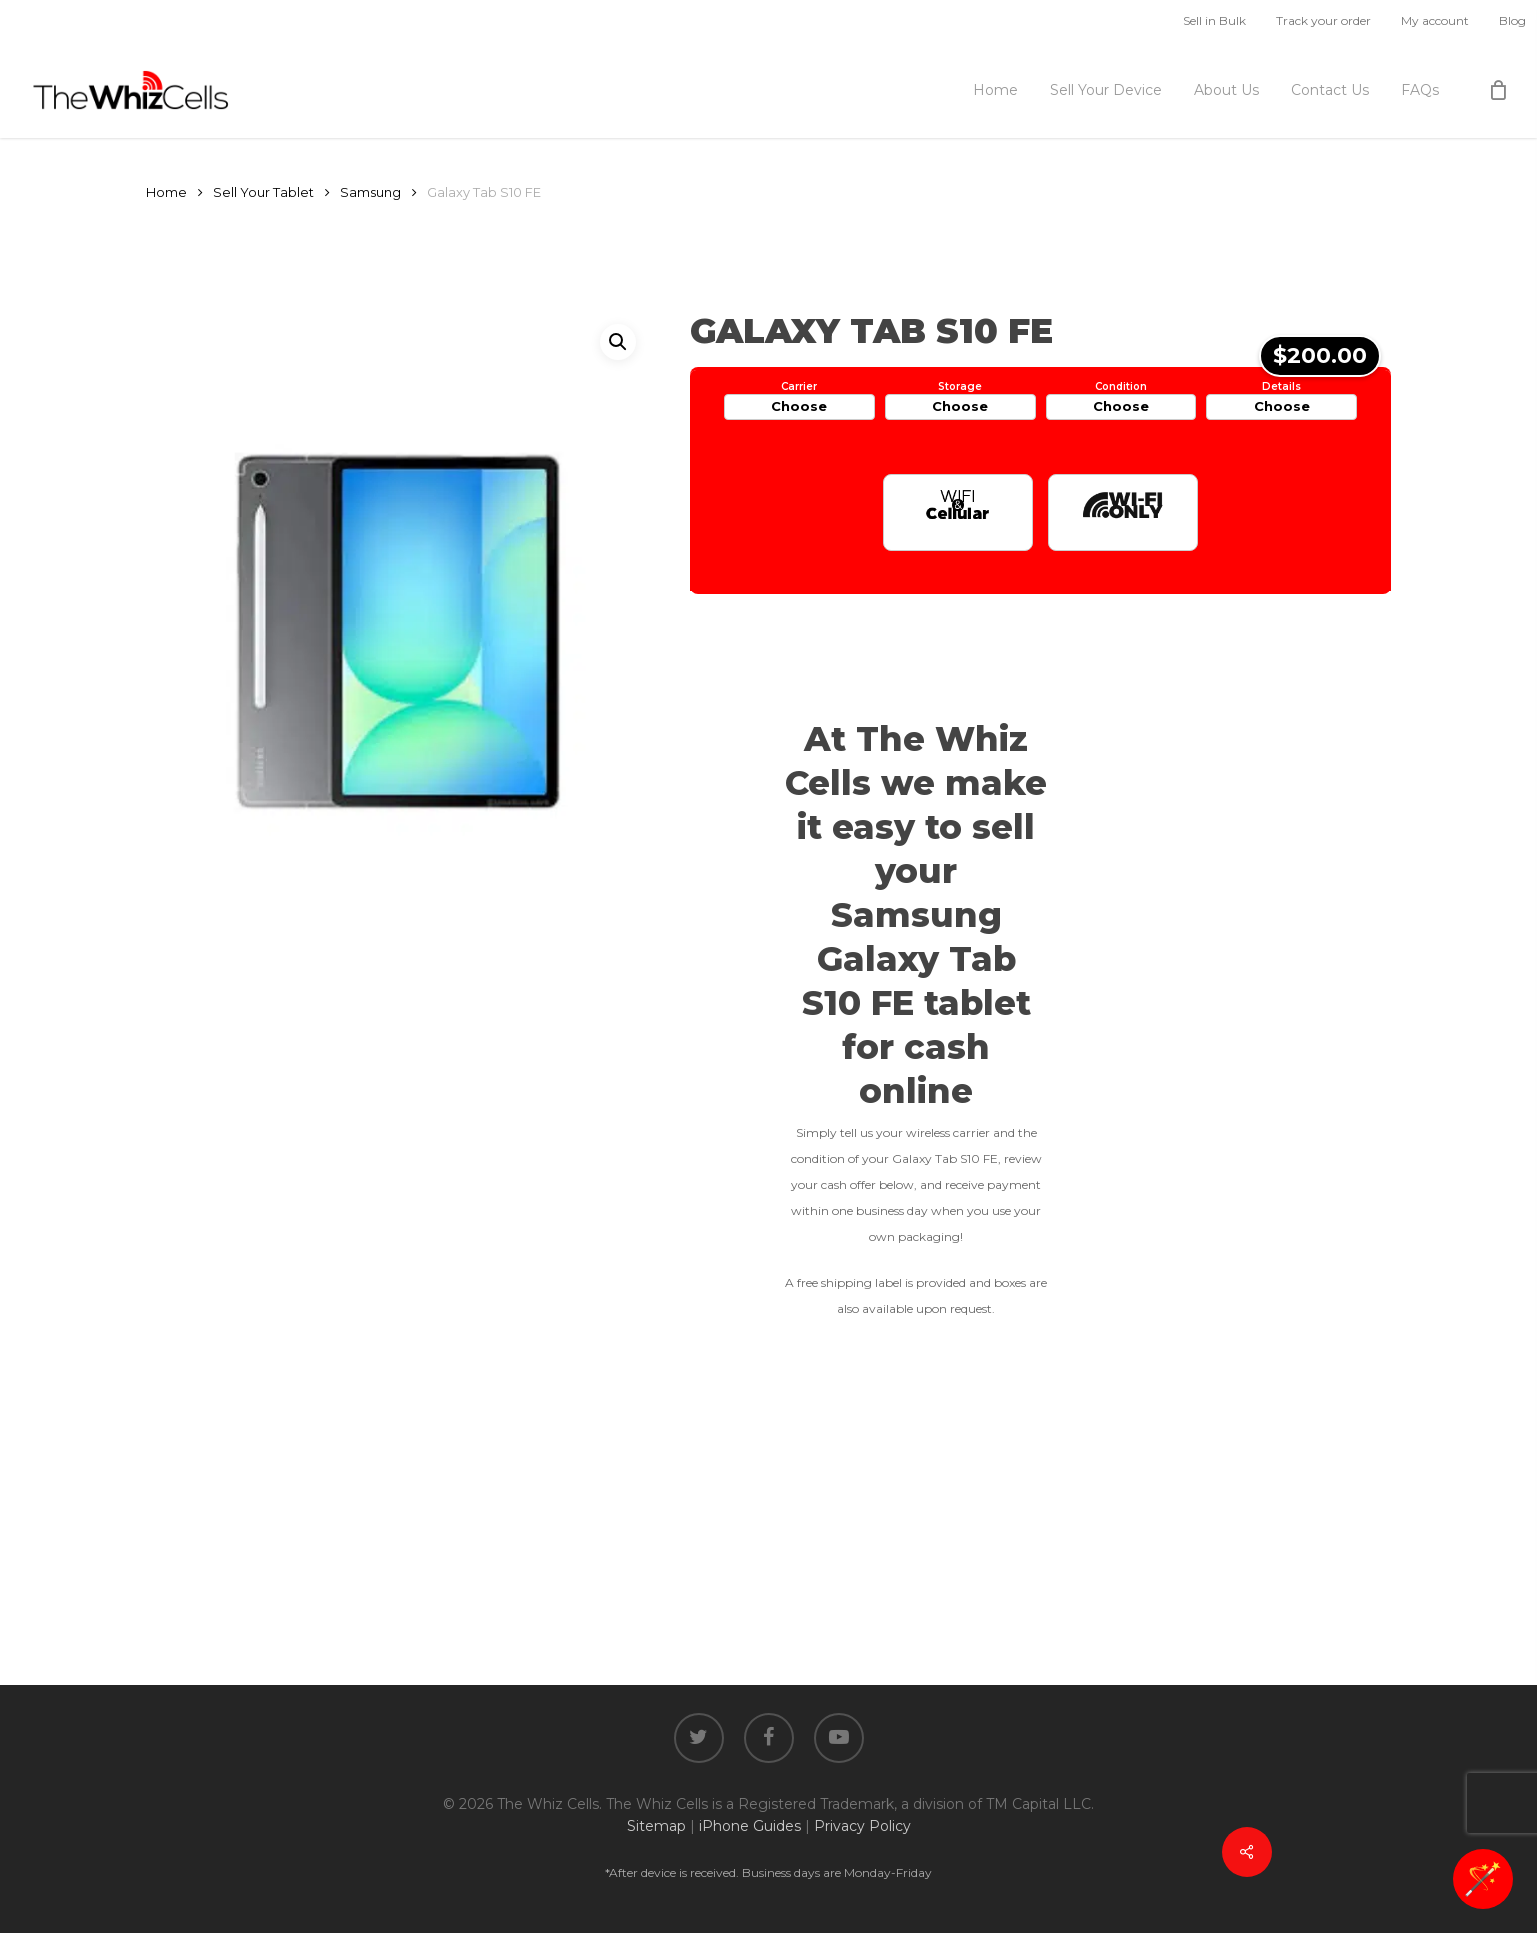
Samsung (370, 192)
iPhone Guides (750, 1826)
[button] (618, 342)
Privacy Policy (862, 1826)
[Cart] (1498, 90)
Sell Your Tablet (263, 192)
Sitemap (656, 1826)
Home (166, 192)
